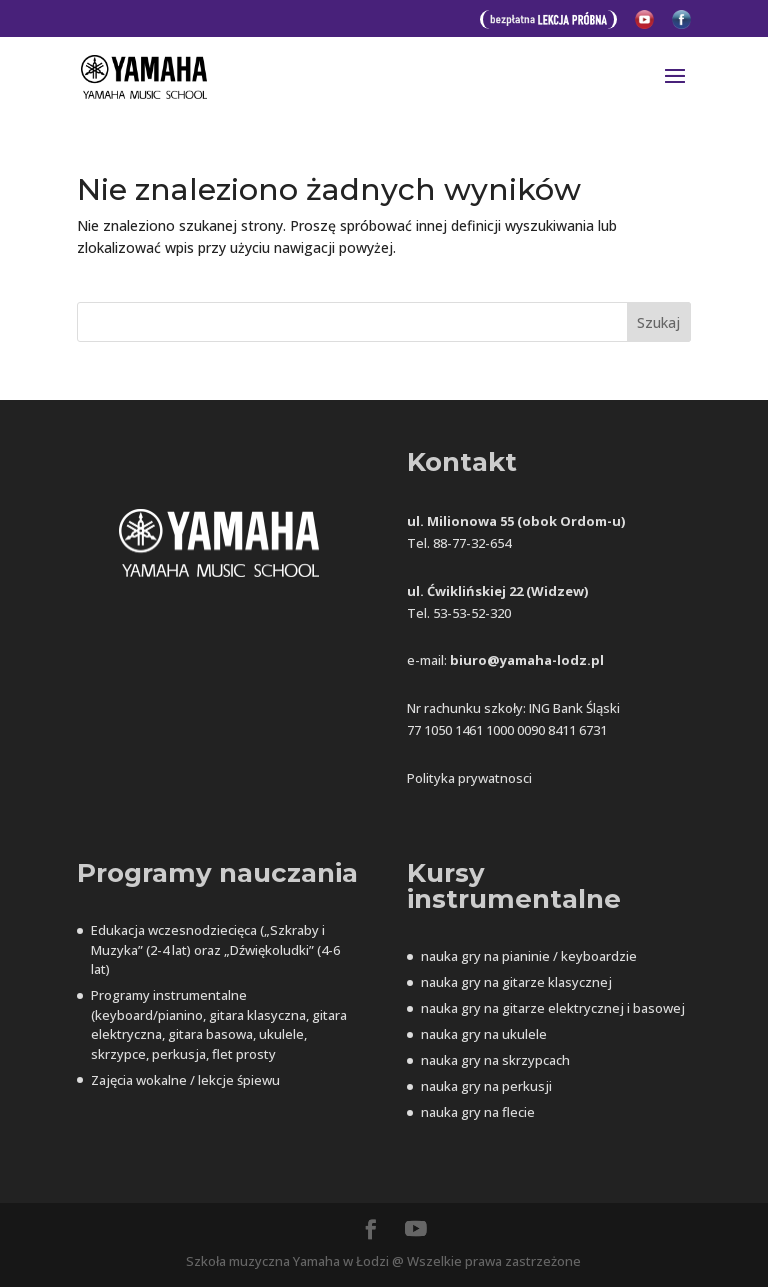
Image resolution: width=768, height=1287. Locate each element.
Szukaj (658, 322)
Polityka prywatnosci (469, 778)
